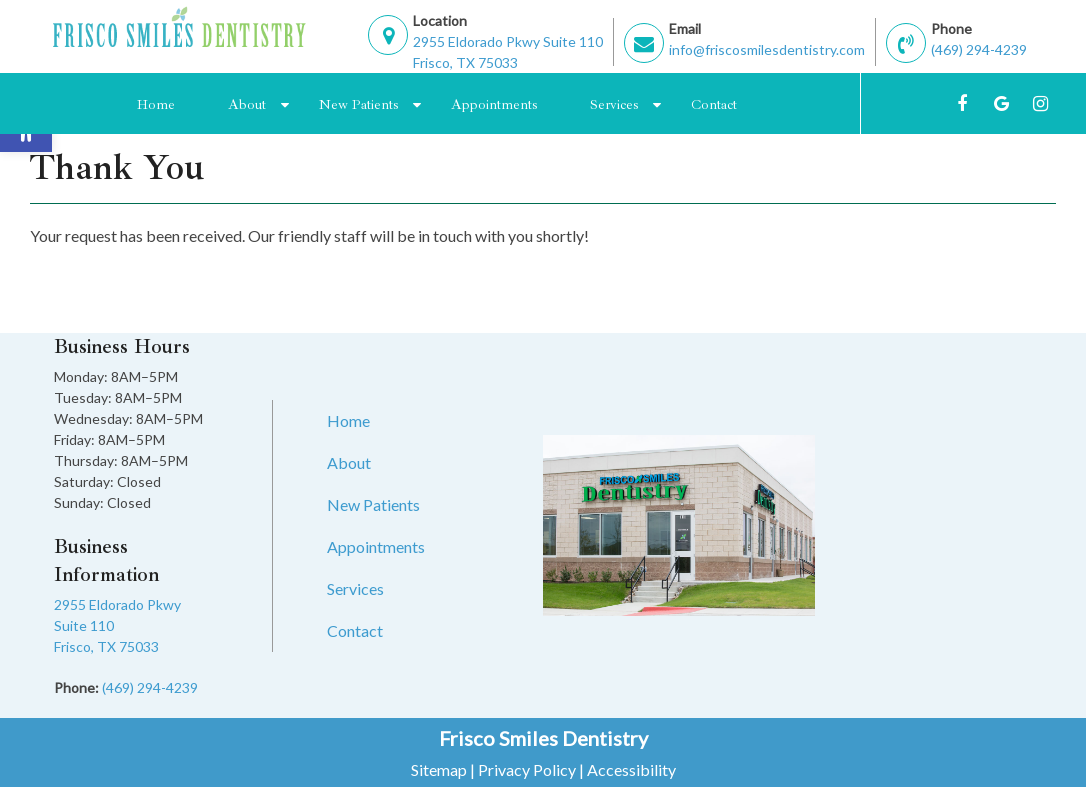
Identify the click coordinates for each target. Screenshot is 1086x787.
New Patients (358, 104)
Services (614, 104)
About (247, 104)
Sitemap (439, 769)
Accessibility (631, 769)
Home (156, 104)
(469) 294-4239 (979, 49)
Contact (714, 104)
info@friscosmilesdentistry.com (767, 49)
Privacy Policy (527, 769)
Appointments (494, 104)
